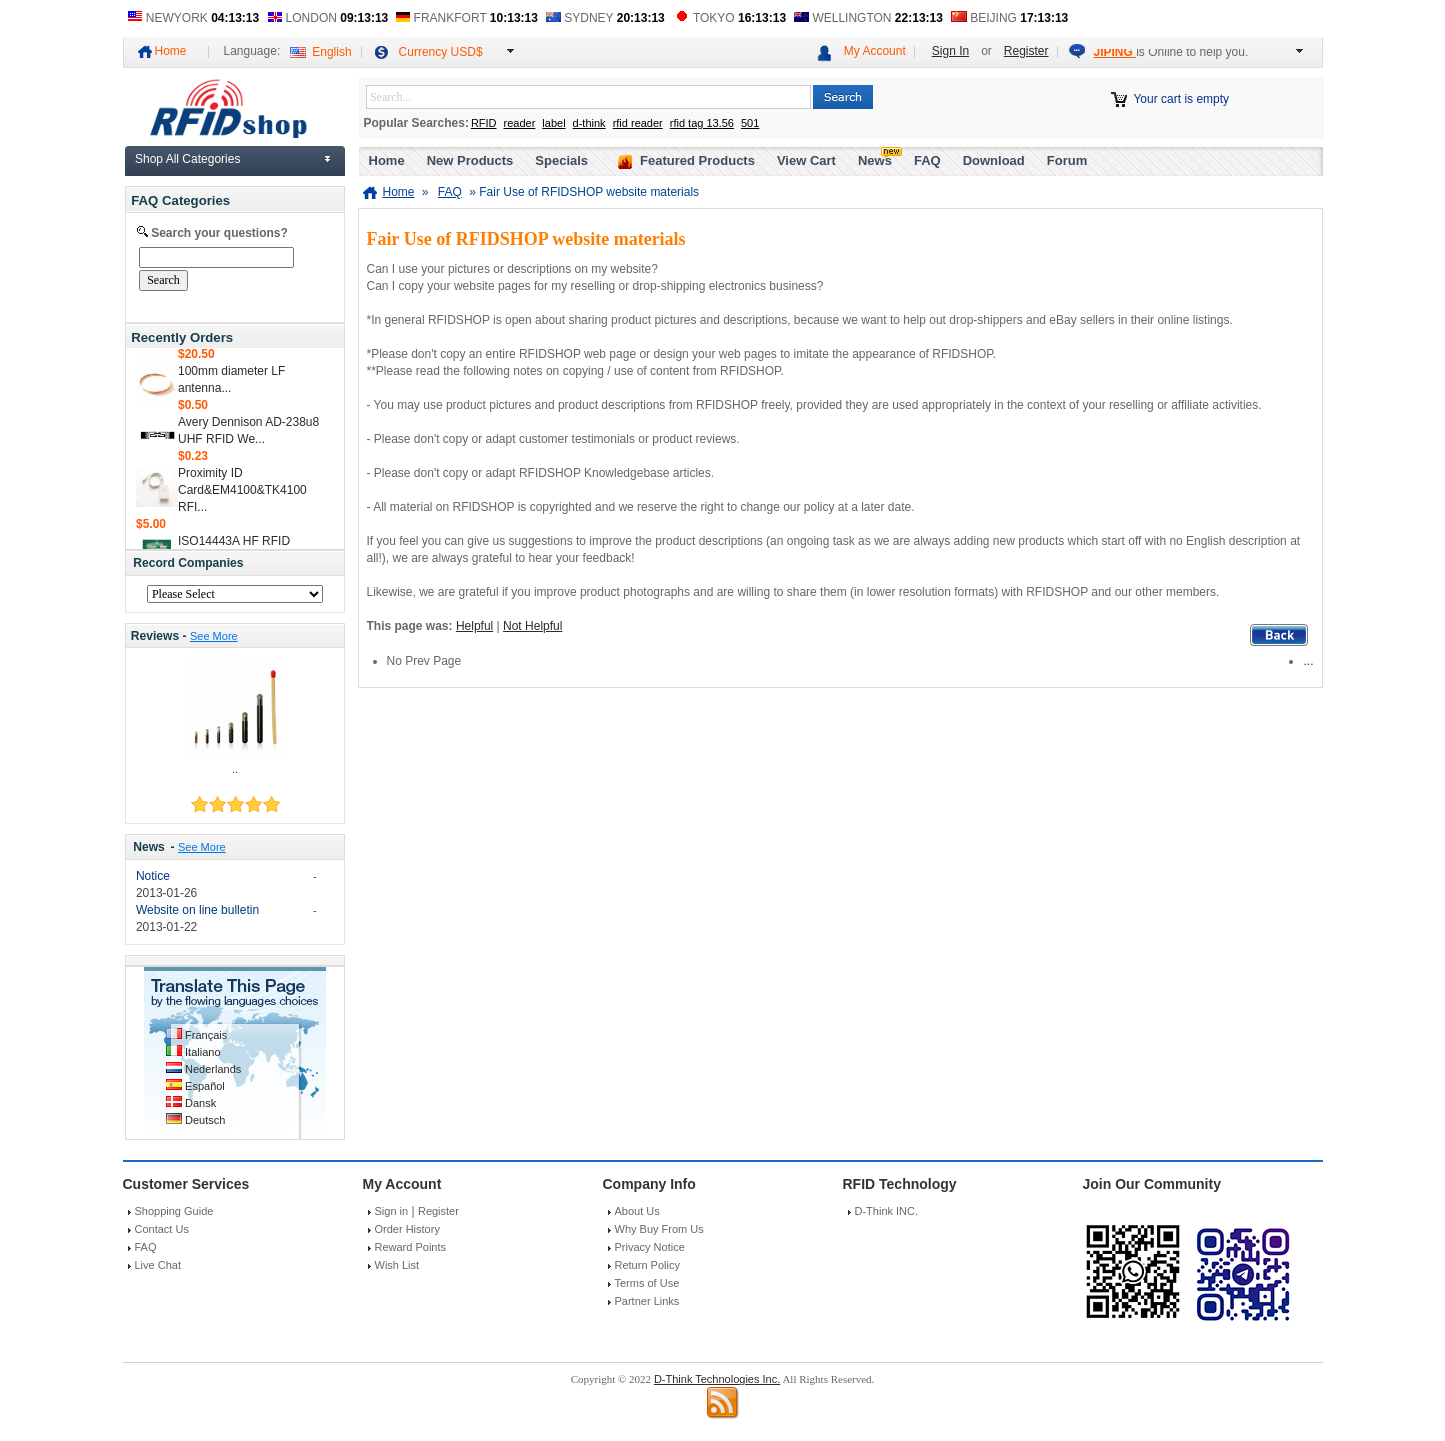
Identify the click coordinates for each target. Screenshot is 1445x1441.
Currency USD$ (441, 52)
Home (171, 51)
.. (235, 769)
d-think (589, 123)
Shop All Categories (187, 159)
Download (994, 160)
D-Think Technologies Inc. (717, 1379)
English (331, 52)
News (149, 847)
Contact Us (162, 1229)
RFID (484, 123)
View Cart (806, 160)
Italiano (202, 1052)
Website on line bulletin (197, 910)
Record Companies (188, 563)
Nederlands (213, 1069)
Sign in (392, 1211)
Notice (153, 876)
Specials (561, 160)
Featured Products (697, 160)
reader (520, 123)
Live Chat (158, 1265)
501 (750, 123)
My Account (875, 51)
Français (206, 1035)
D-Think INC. (887, 1211)
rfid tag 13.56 (702, 123)
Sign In (950, 51)
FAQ (927, 160)
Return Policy (647, 1265)
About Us (637, 1211)
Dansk (200, 1103)
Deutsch (205, 1120)
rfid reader (638, 123)
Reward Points (411, 1247)
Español (205, 1086)
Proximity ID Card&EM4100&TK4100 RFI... (242, 494)
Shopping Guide (174, 1211)
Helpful (474, 626)
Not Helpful (532, 626)
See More (214, 636)
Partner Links (647, 1301)
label (553, 123)
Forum (1067, 160)
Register (1026, 51)
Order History (407, 1229)
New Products (470, 160)
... (1308, 661)
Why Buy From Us (659, 1229)
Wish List (397, 1265)
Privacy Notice (650, 1247)
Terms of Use (647, 1283)
